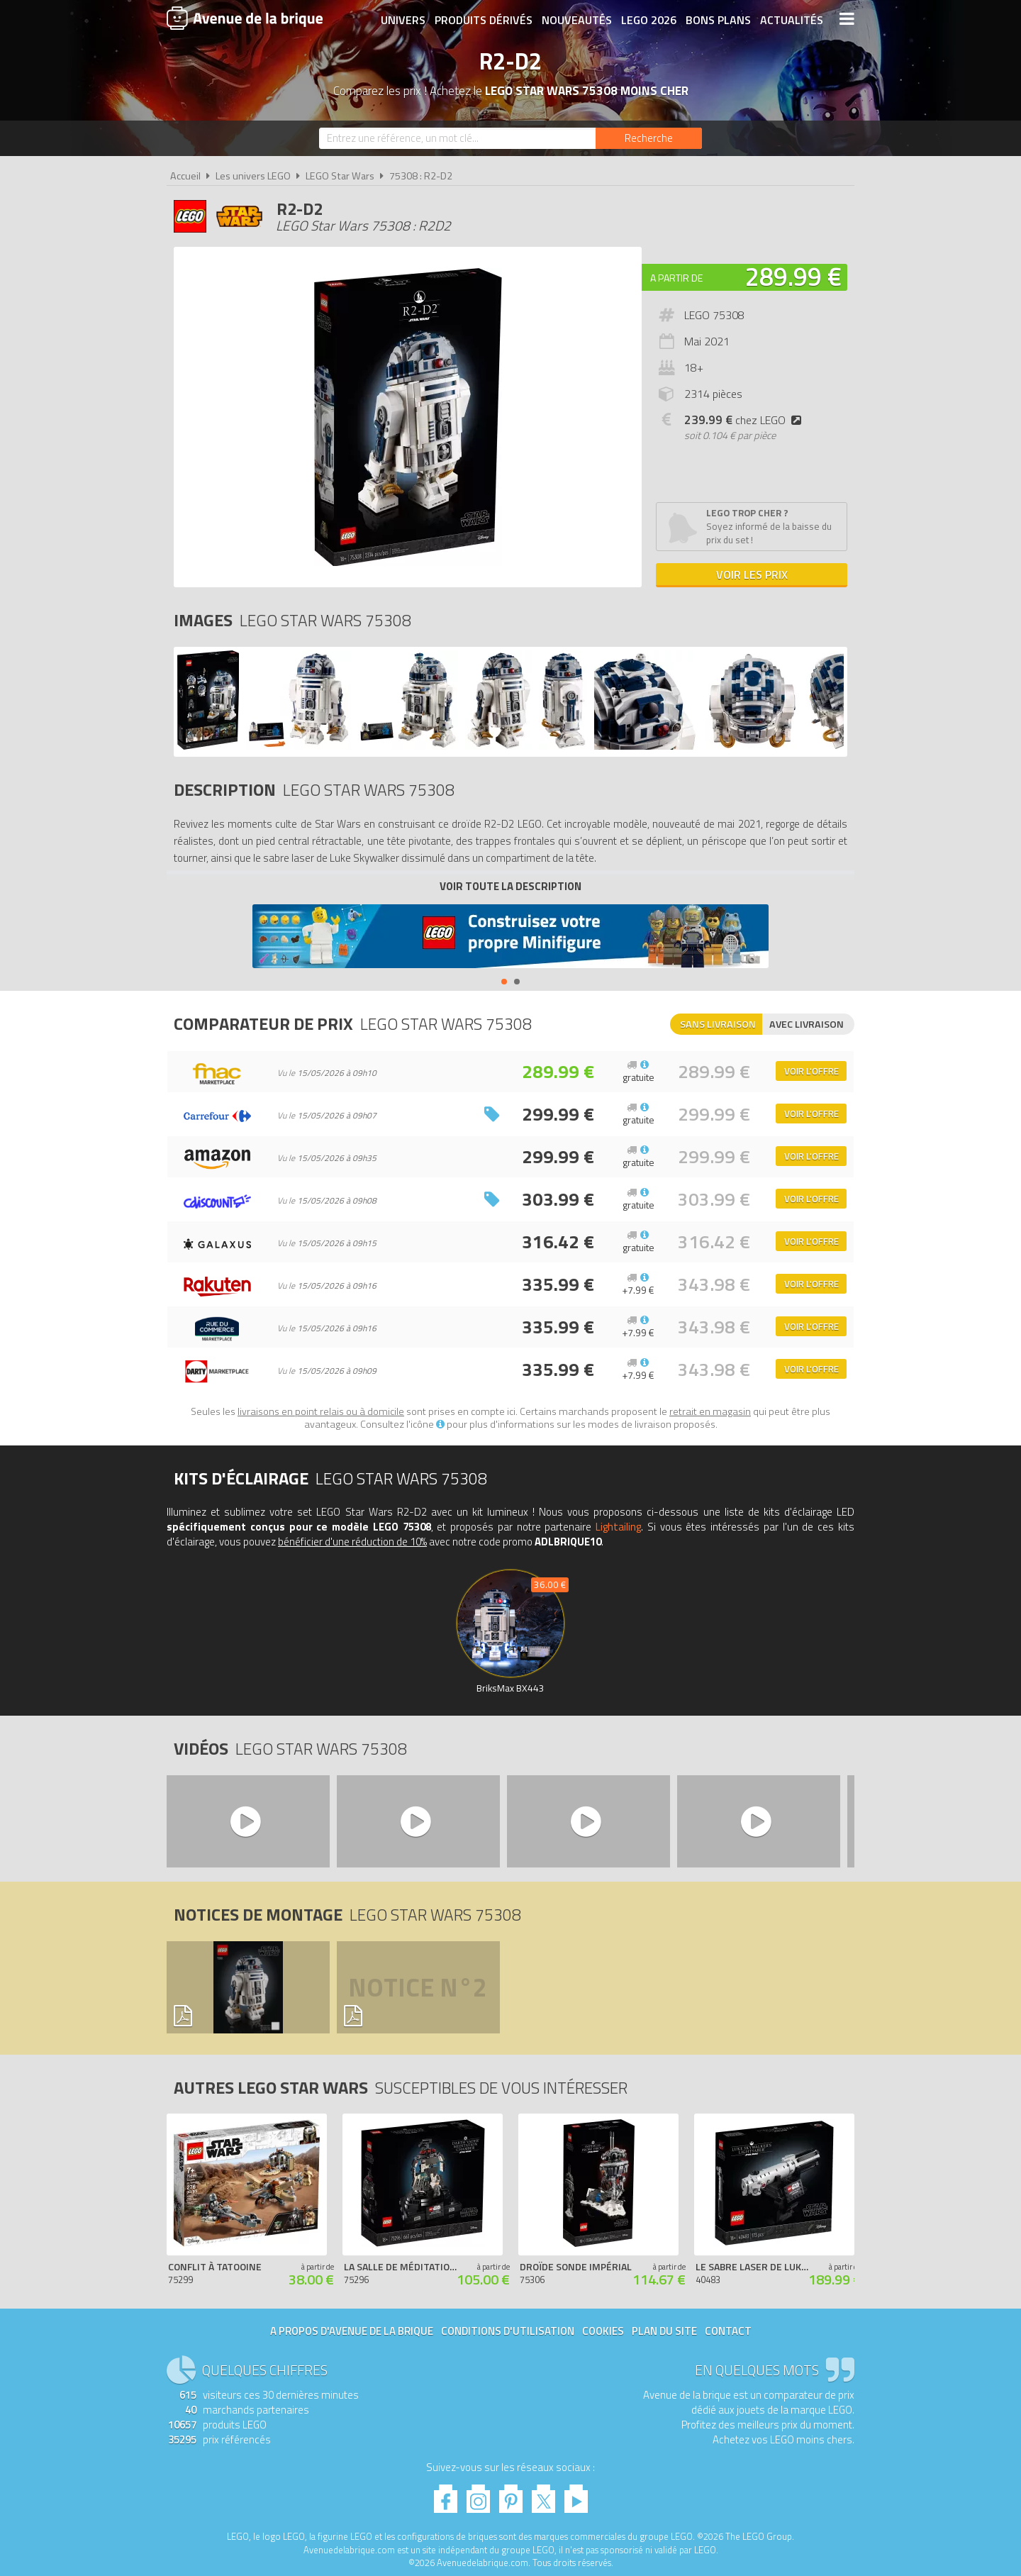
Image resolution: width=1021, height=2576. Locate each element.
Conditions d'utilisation (507, 2331)
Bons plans (717, 19)
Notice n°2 (417, 1987)
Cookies (603, 2331)
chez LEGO (745, 419)
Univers (402, 19)
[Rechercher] (649, 138)
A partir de (676, 277)
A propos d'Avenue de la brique (351, 2331)
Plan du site (664, 2331)
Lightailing (618, 1527)
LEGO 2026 (648, 19)
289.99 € (793, 276)
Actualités (790, 19)
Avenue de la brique (245, 17)
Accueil (185, 176)
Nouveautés (576, 19)
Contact (728, 2331)
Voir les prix (752, 574)
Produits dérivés (483, 19)
